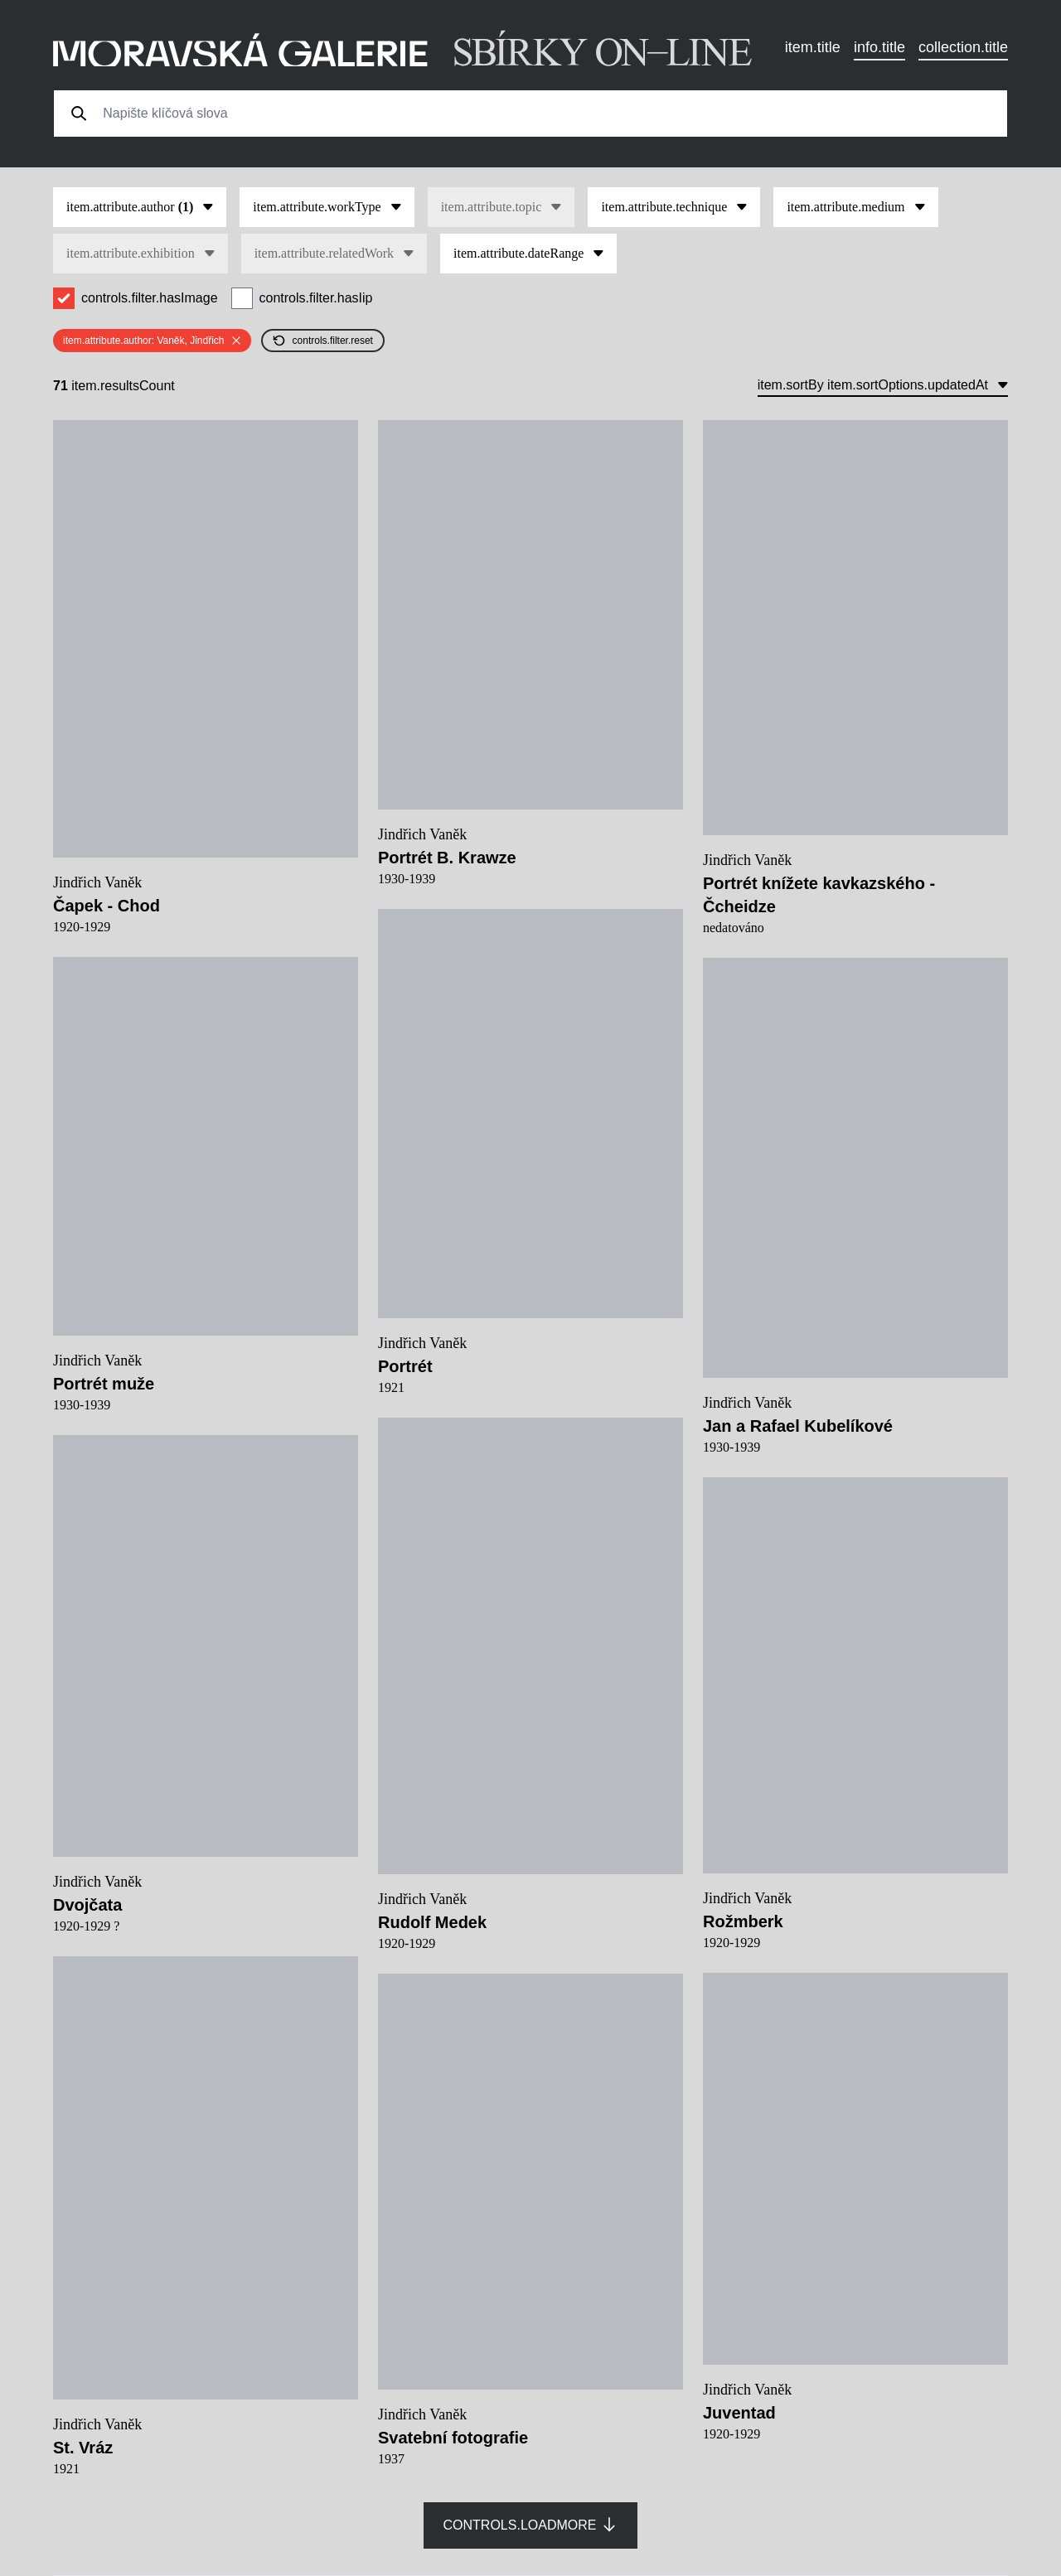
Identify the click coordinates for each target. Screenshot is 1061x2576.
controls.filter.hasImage (149, 298)
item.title (813, 47)
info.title (879, 47)
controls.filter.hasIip (316, 298)
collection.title (963, 47)
